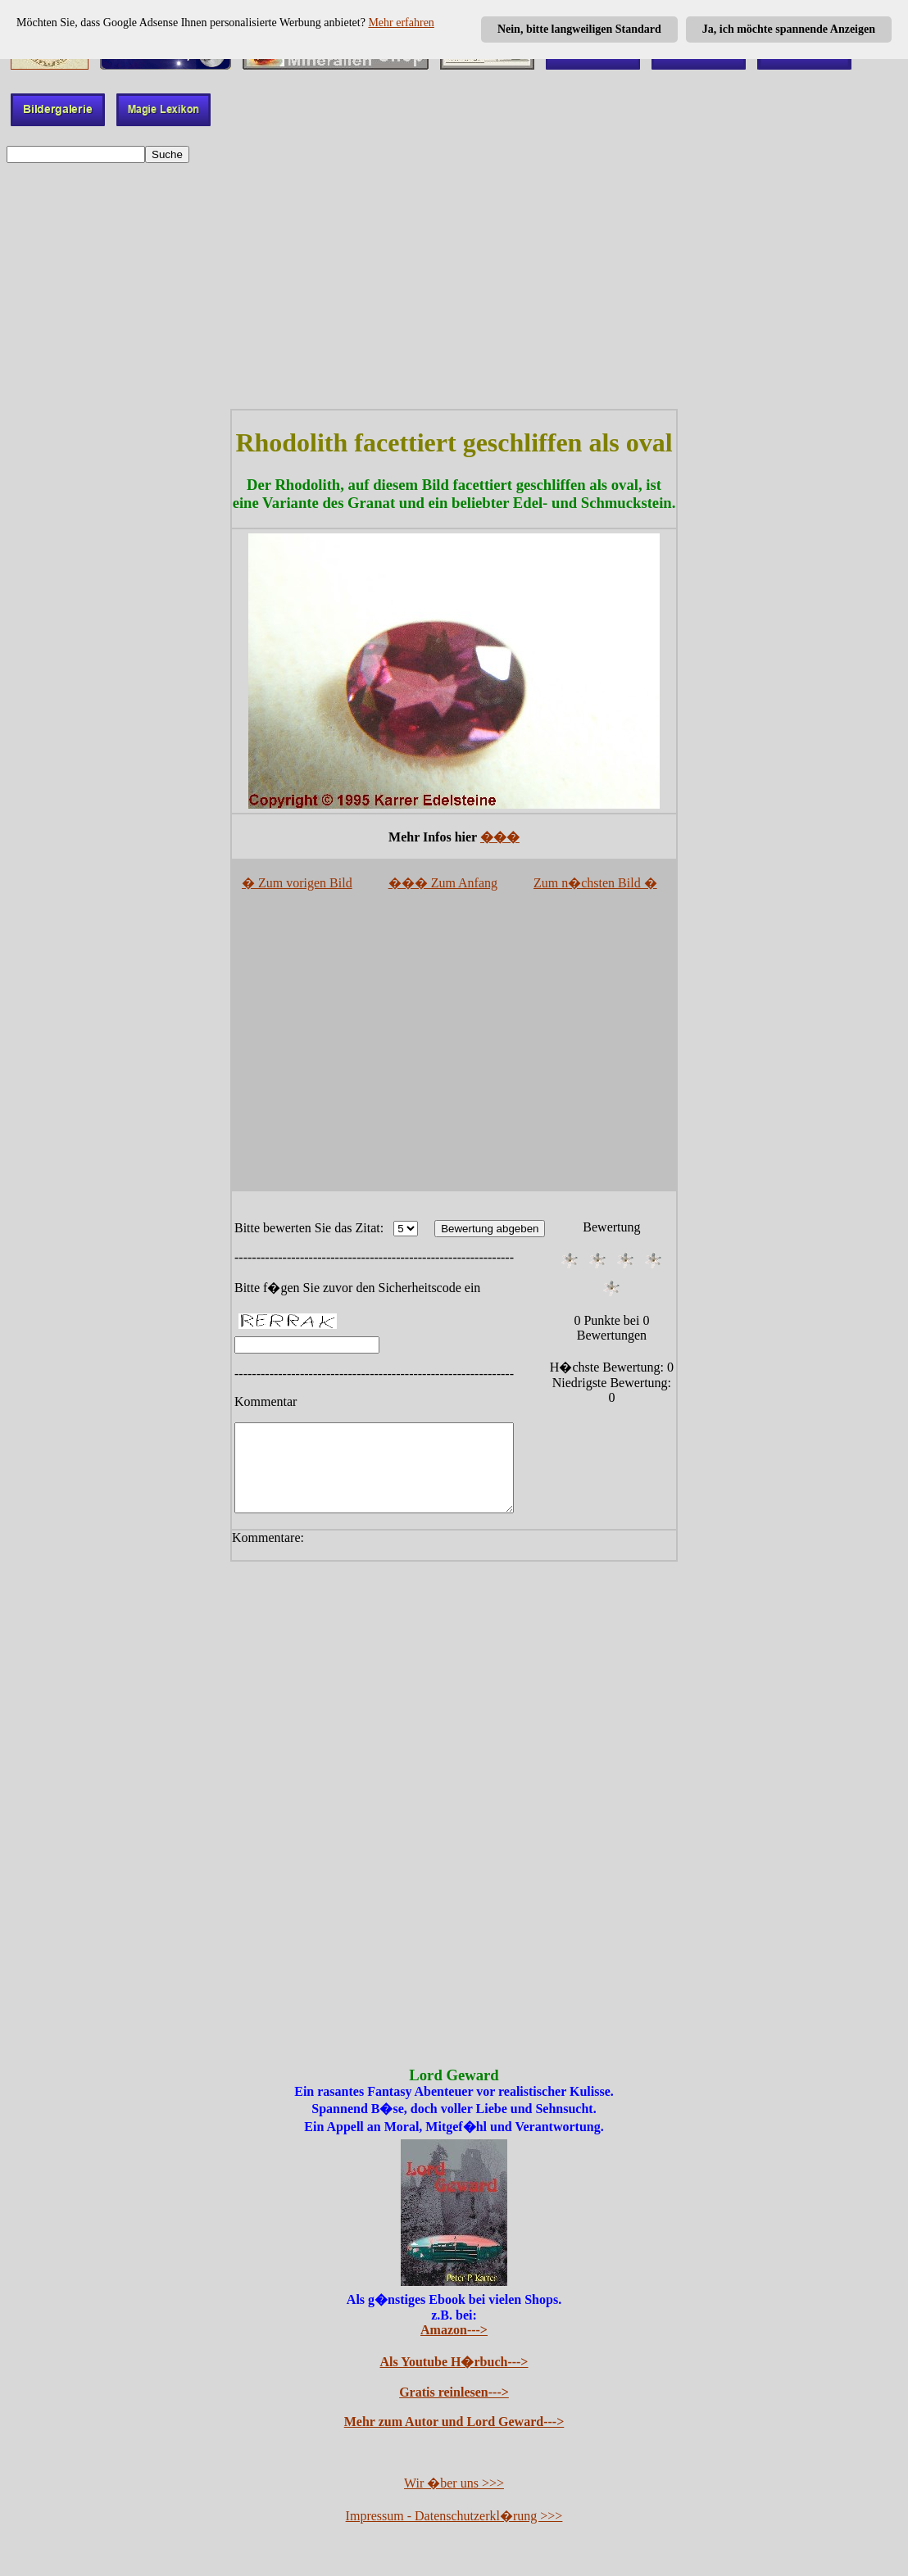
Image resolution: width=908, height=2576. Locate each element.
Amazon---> (454, 2347)
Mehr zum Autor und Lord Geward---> (454, 2439)
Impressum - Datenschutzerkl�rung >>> (454, 2533)
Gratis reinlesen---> (454, 2409)
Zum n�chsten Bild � (595, 883)
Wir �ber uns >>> (454, 2500)
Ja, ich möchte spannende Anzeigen (788, 29)
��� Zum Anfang (442, 883)
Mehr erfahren (401, 22)
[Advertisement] (454, 286)
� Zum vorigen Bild (297, 883)
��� (500, 837)
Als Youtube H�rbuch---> (454, 2379)
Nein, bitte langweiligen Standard (579, 29)
